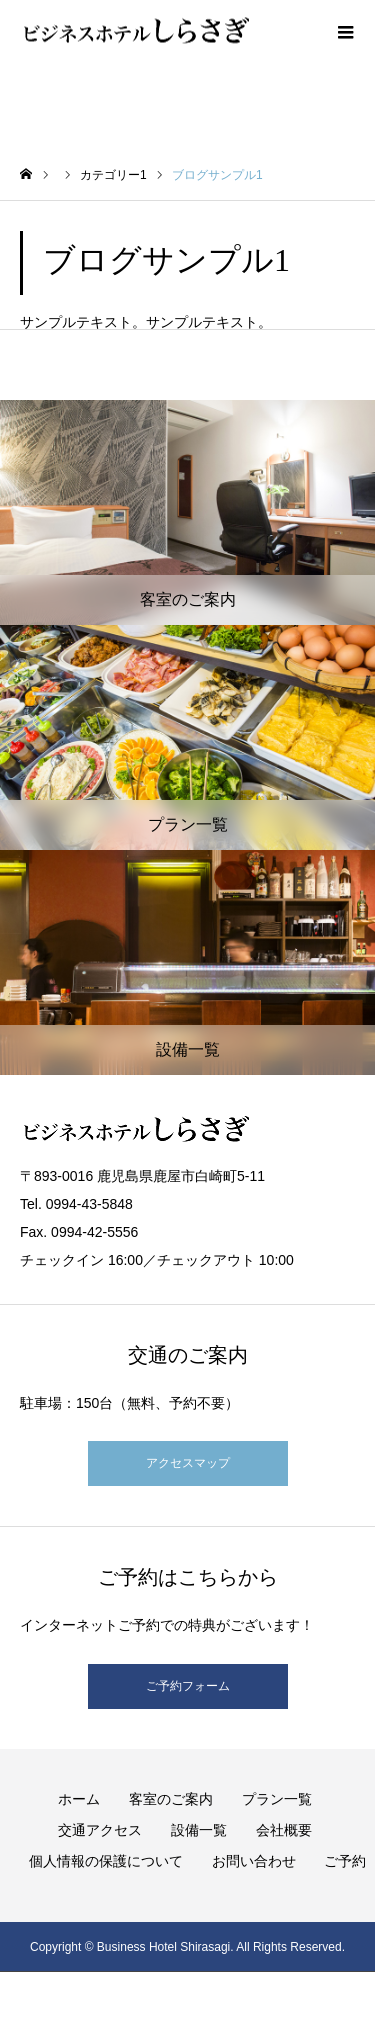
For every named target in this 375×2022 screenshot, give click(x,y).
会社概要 (284, 1830)
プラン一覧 (277, 1799)
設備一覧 (199, 1830)
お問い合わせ (254, 1861)
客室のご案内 (171, 1799)
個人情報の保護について (106, 1861)
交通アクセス (100, 1830)
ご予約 (345, 1861)
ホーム (79, 1799)
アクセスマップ (188, 1463)
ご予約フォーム (188, 1686)
